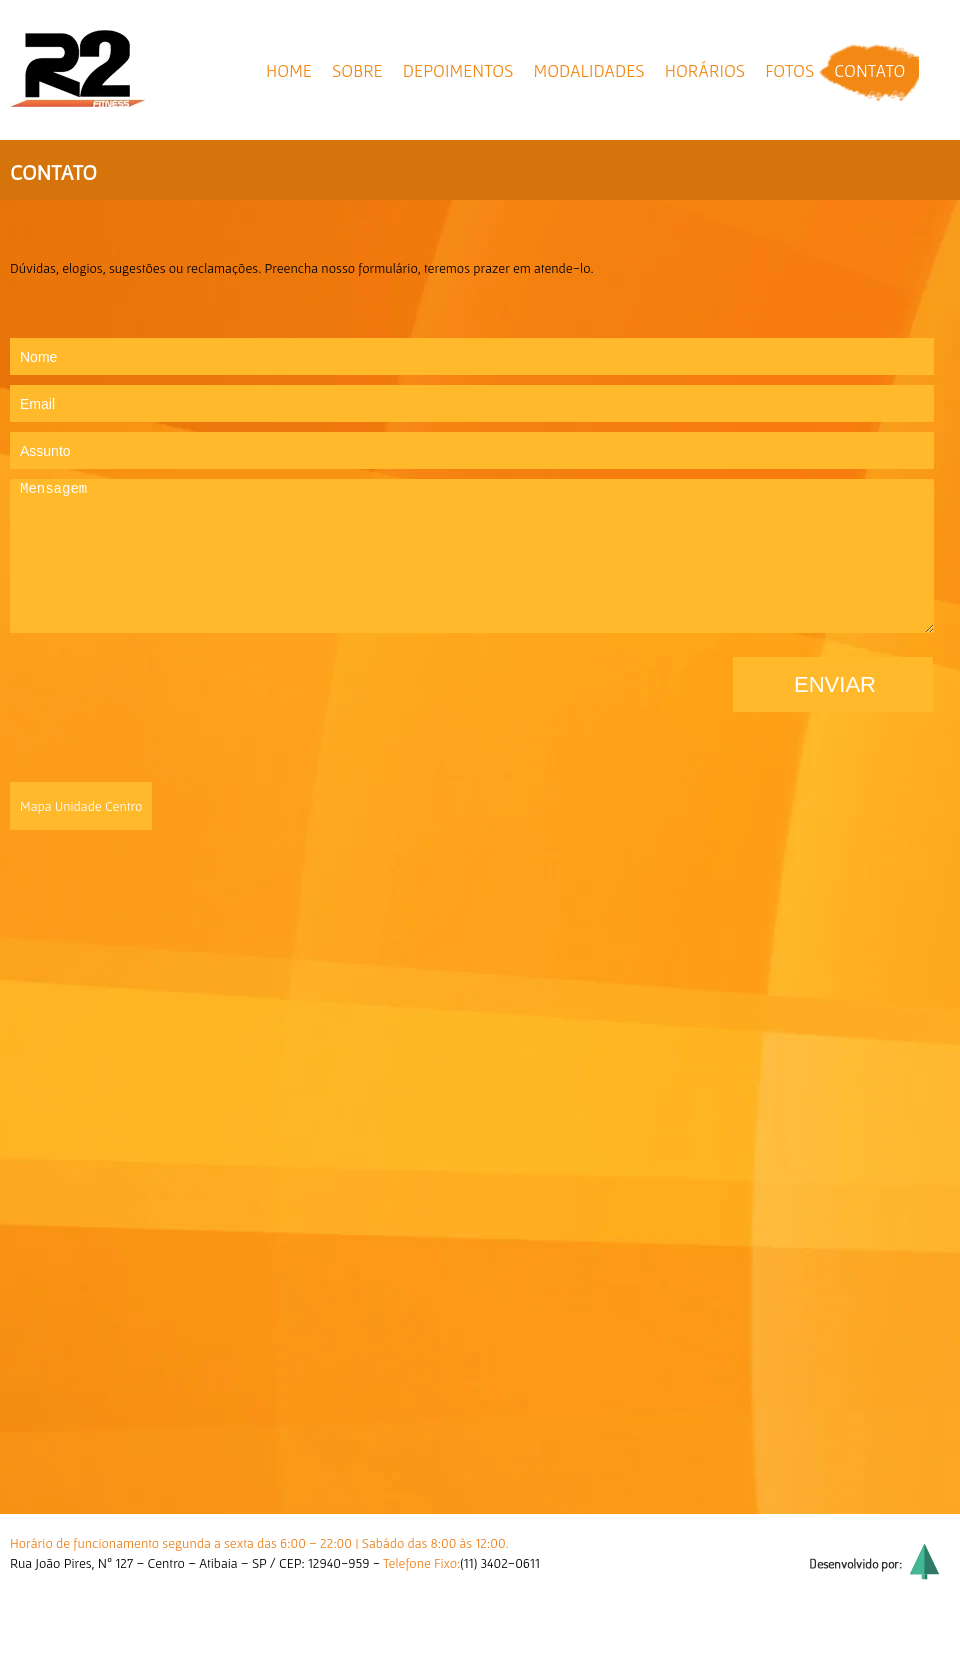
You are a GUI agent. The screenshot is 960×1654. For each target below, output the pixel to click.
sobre (357, 70)
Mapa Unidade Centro (81, 806)
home (289, 70)
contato (869, 70)
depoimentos (458, 70)
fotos (789, 70)
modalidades (588, 70)
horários (705, 70)
